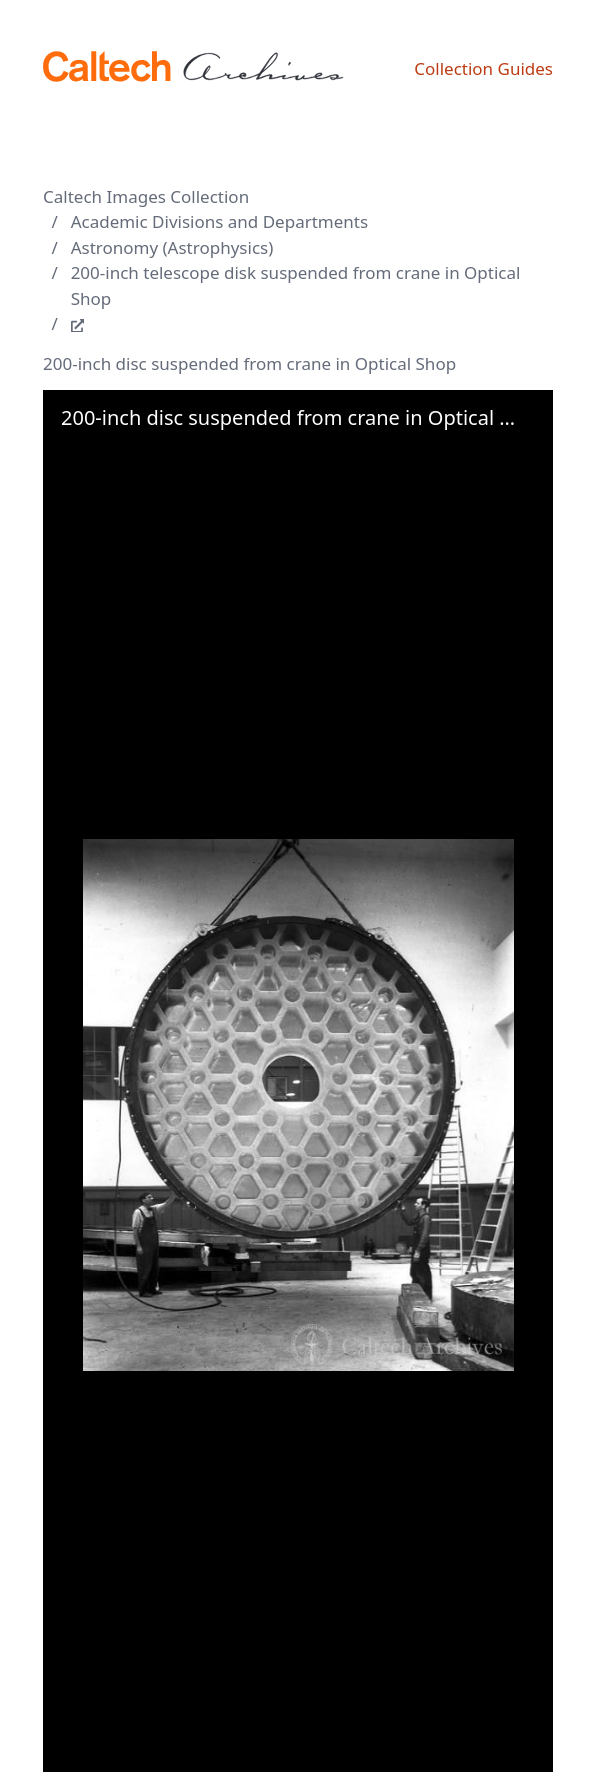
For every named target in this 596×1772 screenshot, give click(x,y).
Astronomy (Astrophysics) (172, 247)
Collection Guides (483, 68)
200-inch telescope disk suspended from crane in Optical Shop (296, 285)
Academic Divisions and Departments (220, 221)
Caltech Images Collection (146, 196)
